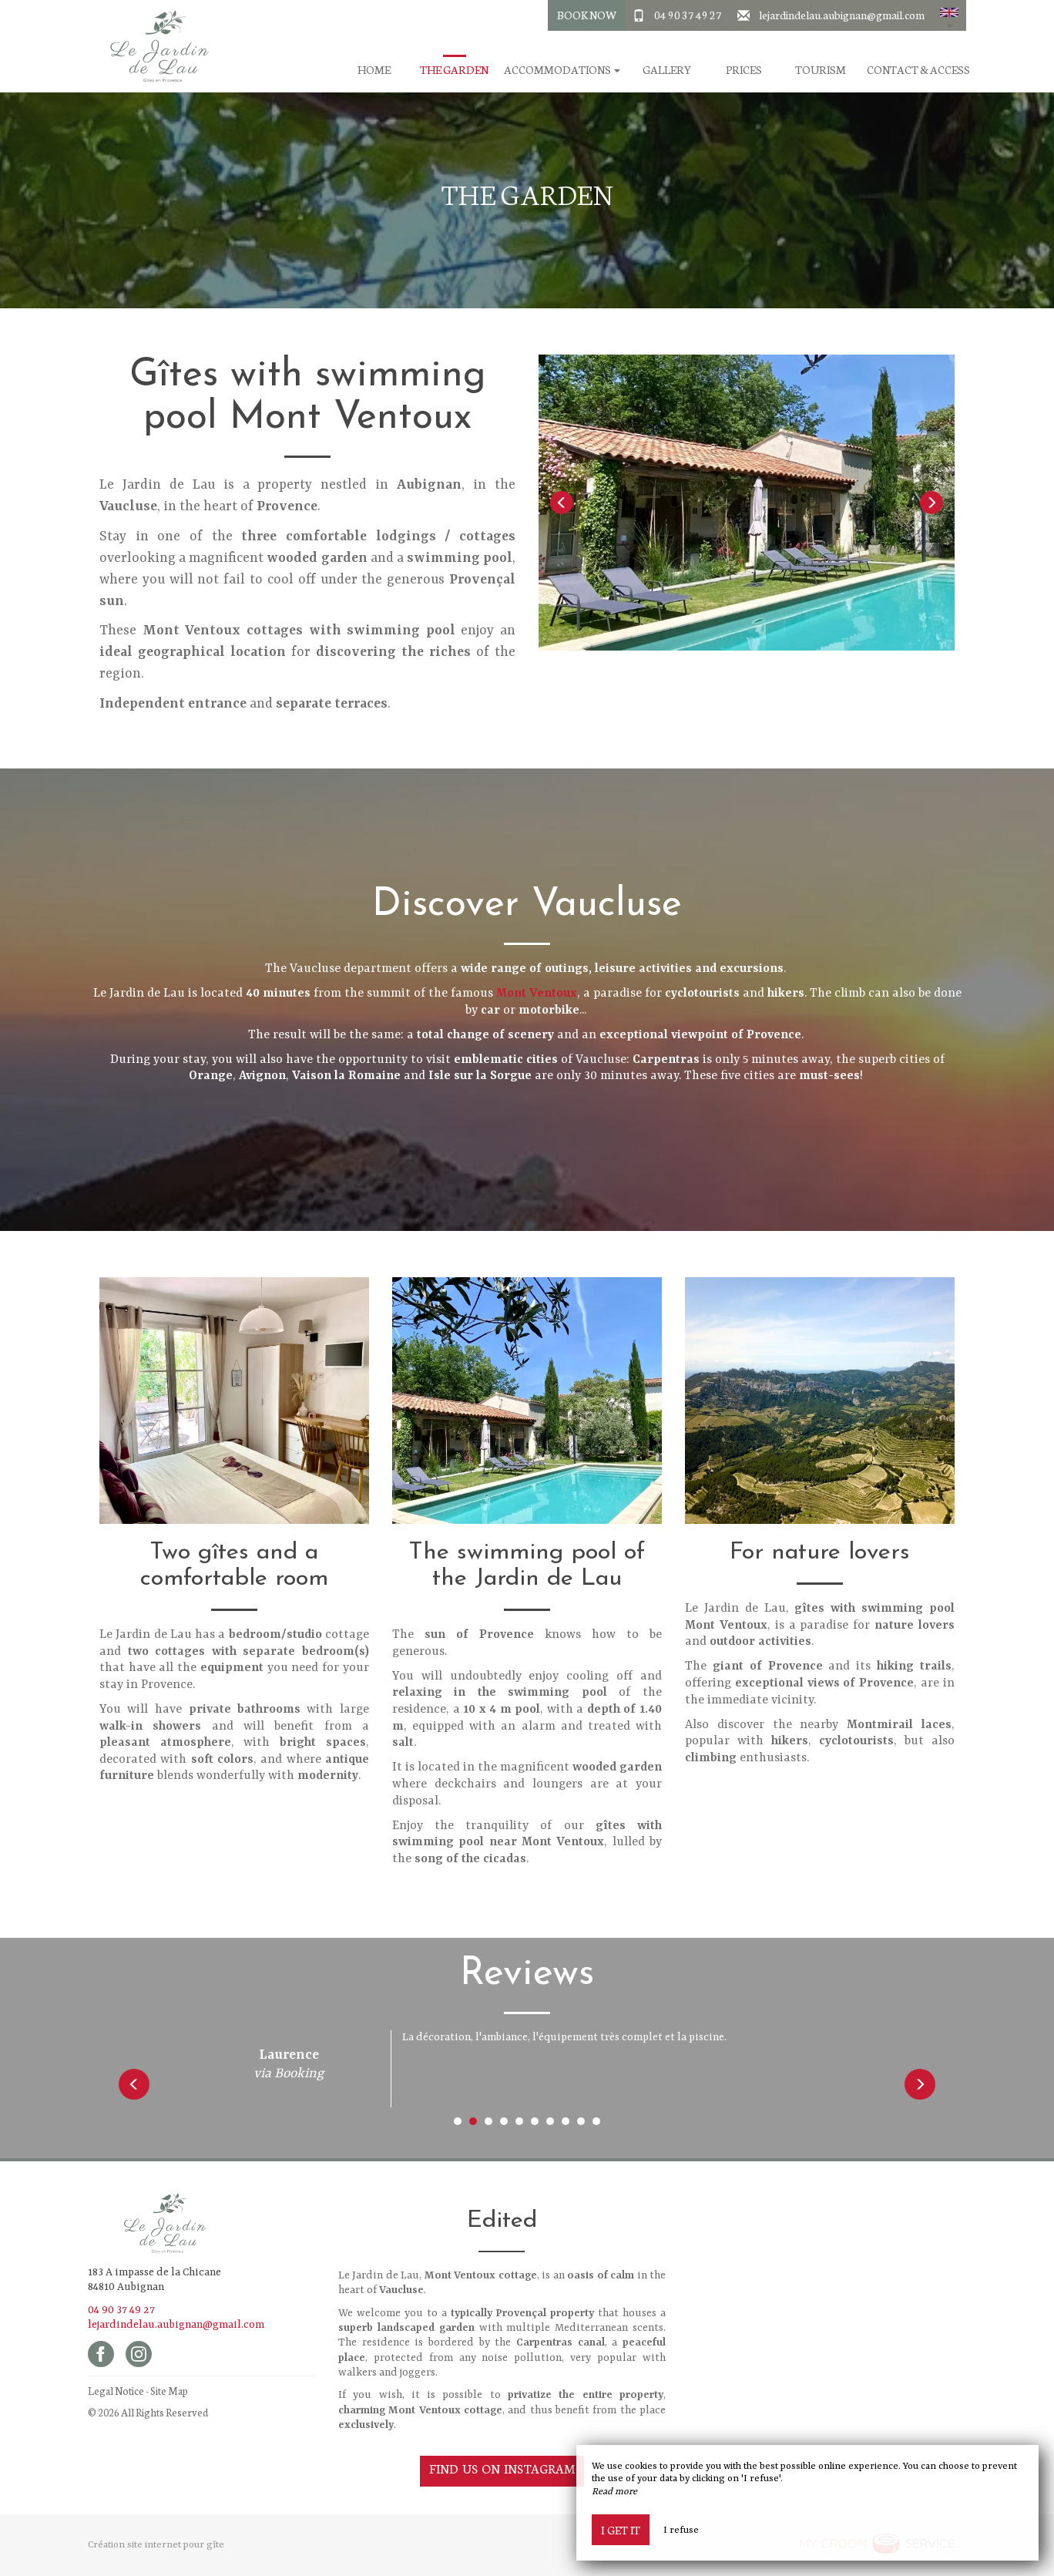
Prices (744, 69)
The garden (454, 69)
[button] (949, 15)
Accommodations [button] (562, 69)
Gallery (667, 69)
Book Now (586, 14)
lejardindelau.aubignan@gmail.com (842, 14)
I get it (620, 2529)
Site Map (169, 2390)
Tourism (820, 69)
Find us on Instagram (501, 2468)
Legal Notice (116, 2390)
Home (374, 69)
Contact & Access (918, 69)
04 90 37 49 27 (688, 14)
